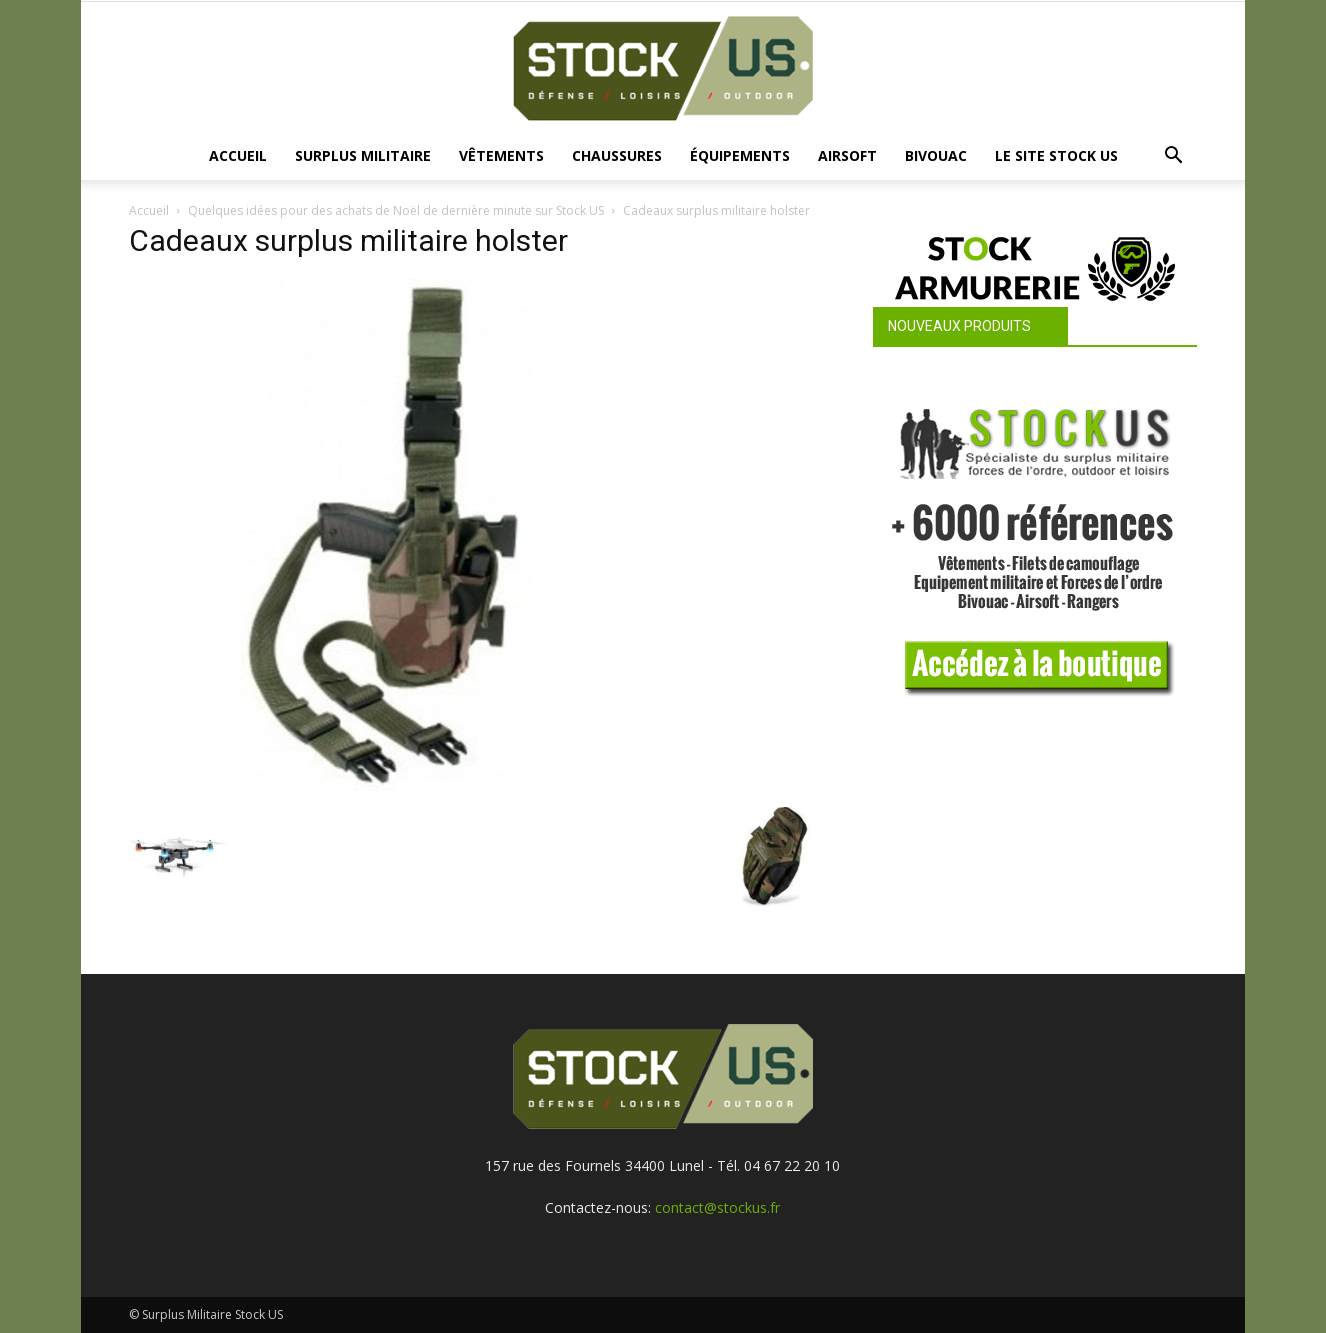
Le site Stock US (1056, 155)
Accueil (238, 155)
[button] (1173, 157)
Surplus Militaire (363, 155)
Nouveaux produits (959, 326)
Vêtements (501, 155)
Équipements (740, 155)
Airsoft (847, 155)
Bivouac (936, 155)
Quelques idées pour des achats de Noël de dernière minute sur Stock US (396, 210)
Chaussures (617, 155)
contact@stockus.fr (717, 1207)
